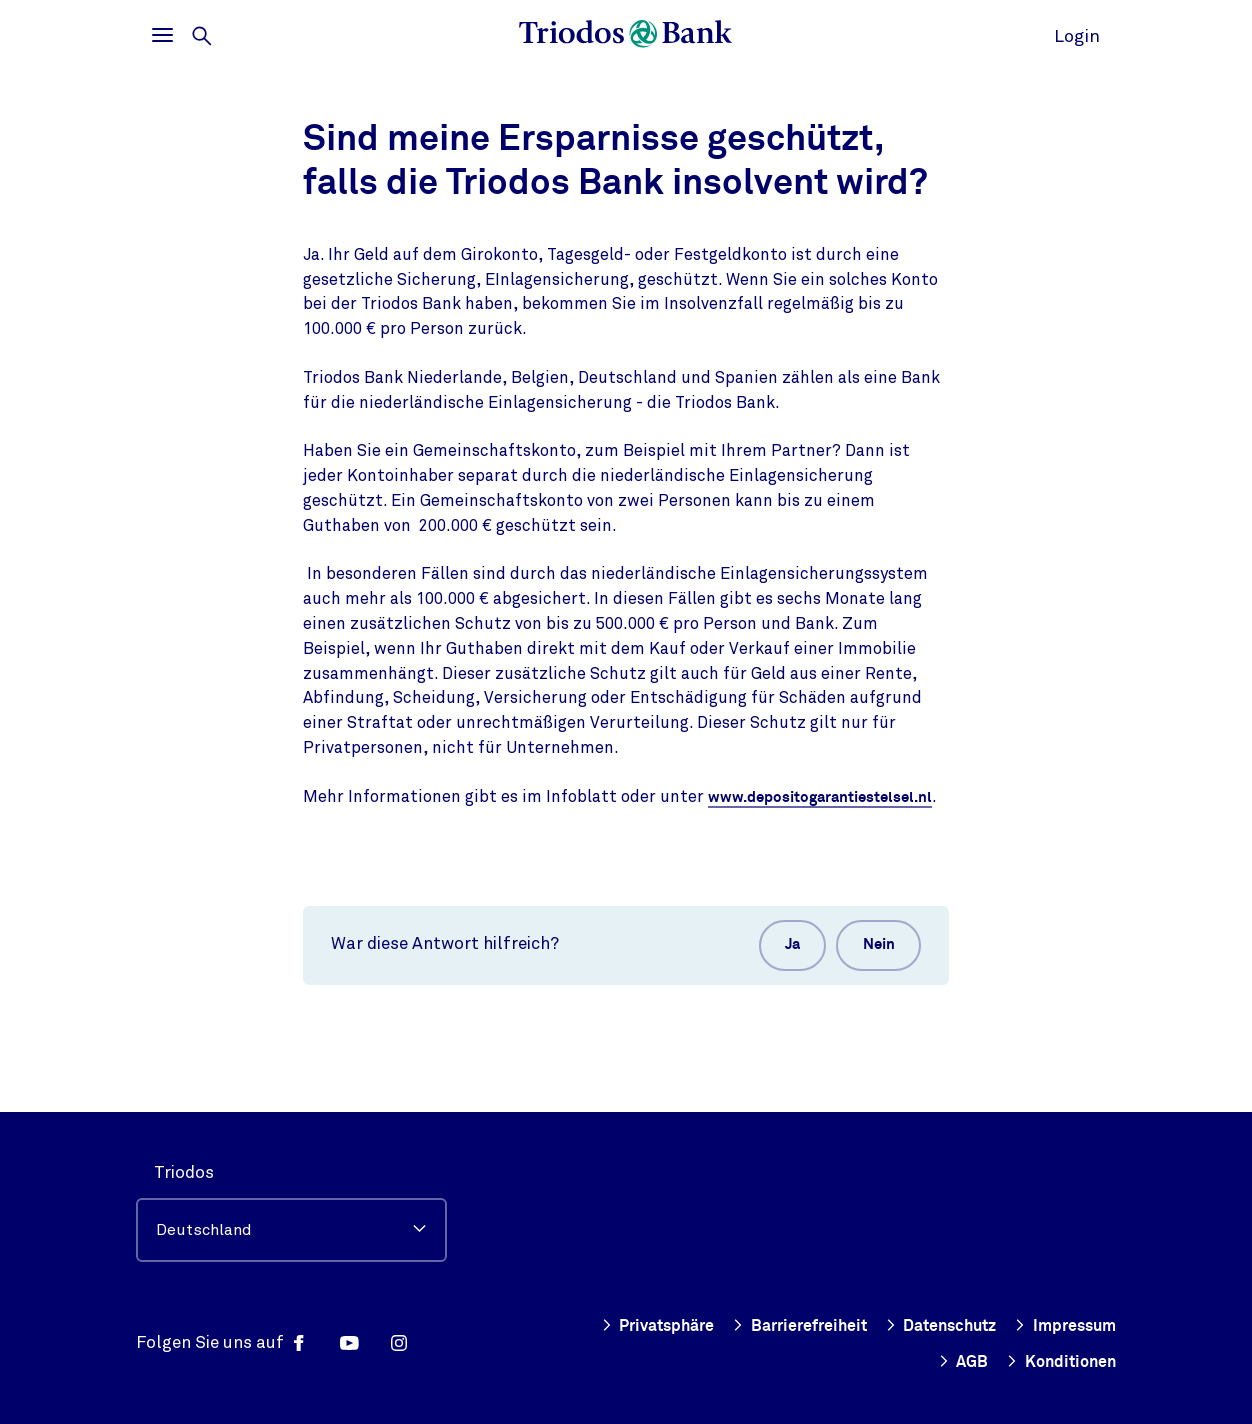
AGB (956, 1362)
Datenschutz (927, 1326)
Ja (772, 973)
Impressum (1061, 1326)
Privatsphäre (627, 1326)
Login (1077, 36)
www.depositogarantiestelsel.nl (469, 821)
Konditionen (1058, 1362)
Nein (871, 973)
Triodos (184, 1172)
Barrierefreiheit (776, 1326)
